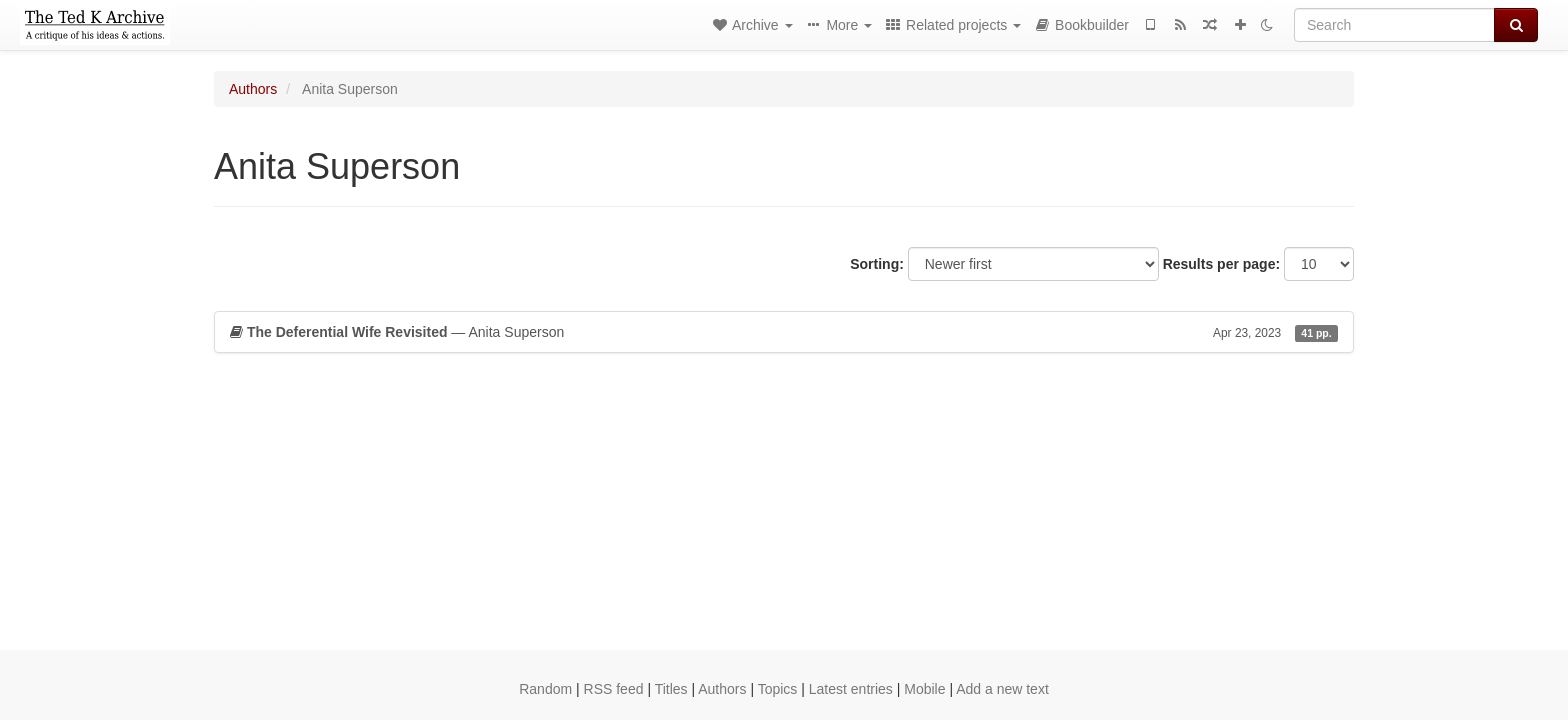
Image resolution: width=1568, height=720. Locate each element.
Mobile (924, 689)
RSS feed (614, 689)
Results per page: (1221, 264)
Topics (778, 689)
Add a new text (1002, 689)
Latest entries (851, 689)
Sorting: (877, 264)
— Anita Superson (784, 332)
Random (545, 689)
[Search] (1394, 25)
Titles (671, 689)
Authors (253, 89)
